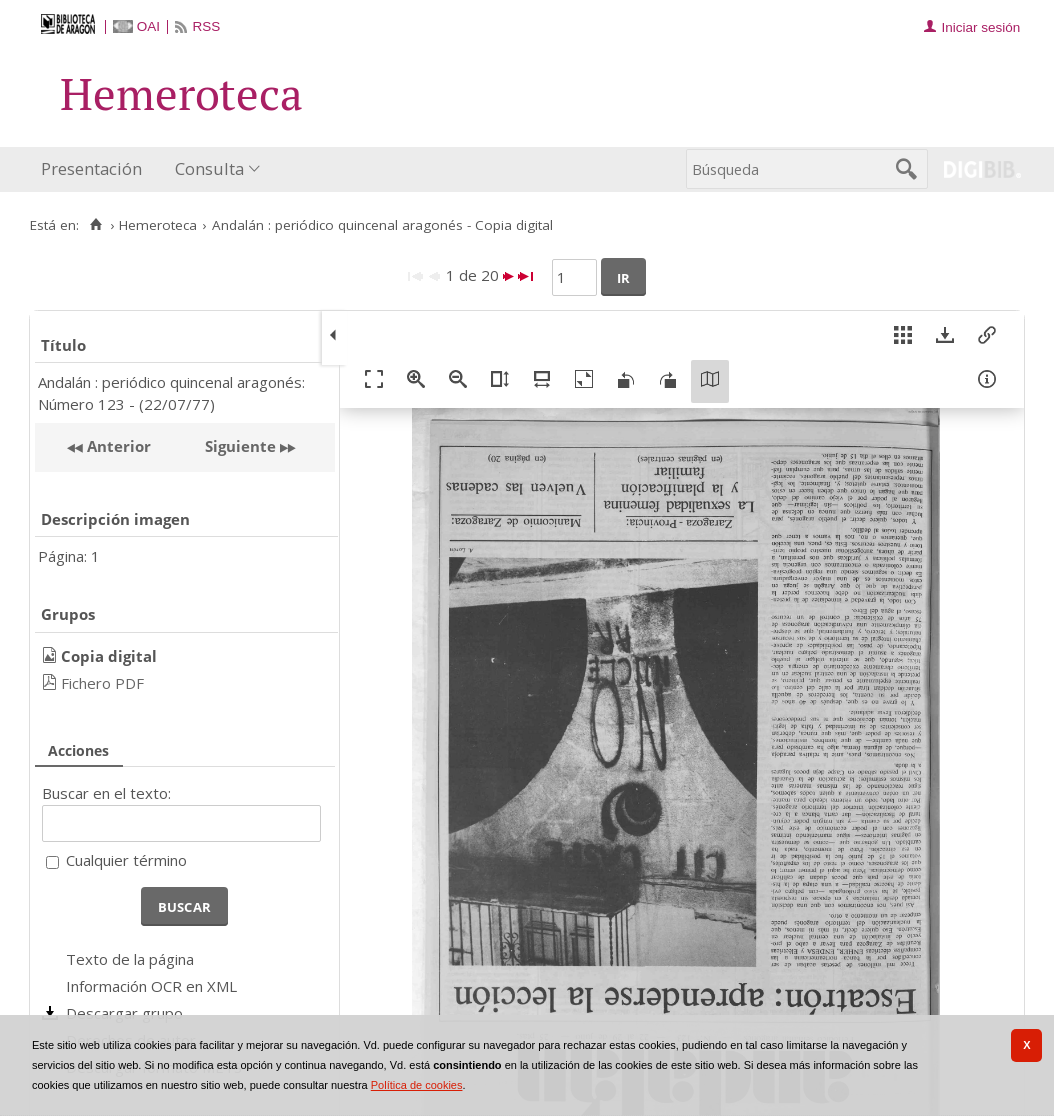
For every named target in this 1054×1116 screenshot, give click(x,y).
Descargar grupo (124, 1013)
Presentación (91, 168)
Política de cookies (417, 1085)
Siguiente (240, 446)
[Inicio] (95, 225)
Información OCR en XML (151, 986)
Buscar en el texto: (106, 793)
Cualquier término (126, 860)
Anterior (117, 446)
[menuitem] (96, 169)
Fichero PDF (102, 683)
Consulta (209, 168)
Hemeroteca (158, 225)
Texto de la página (130, 959)
